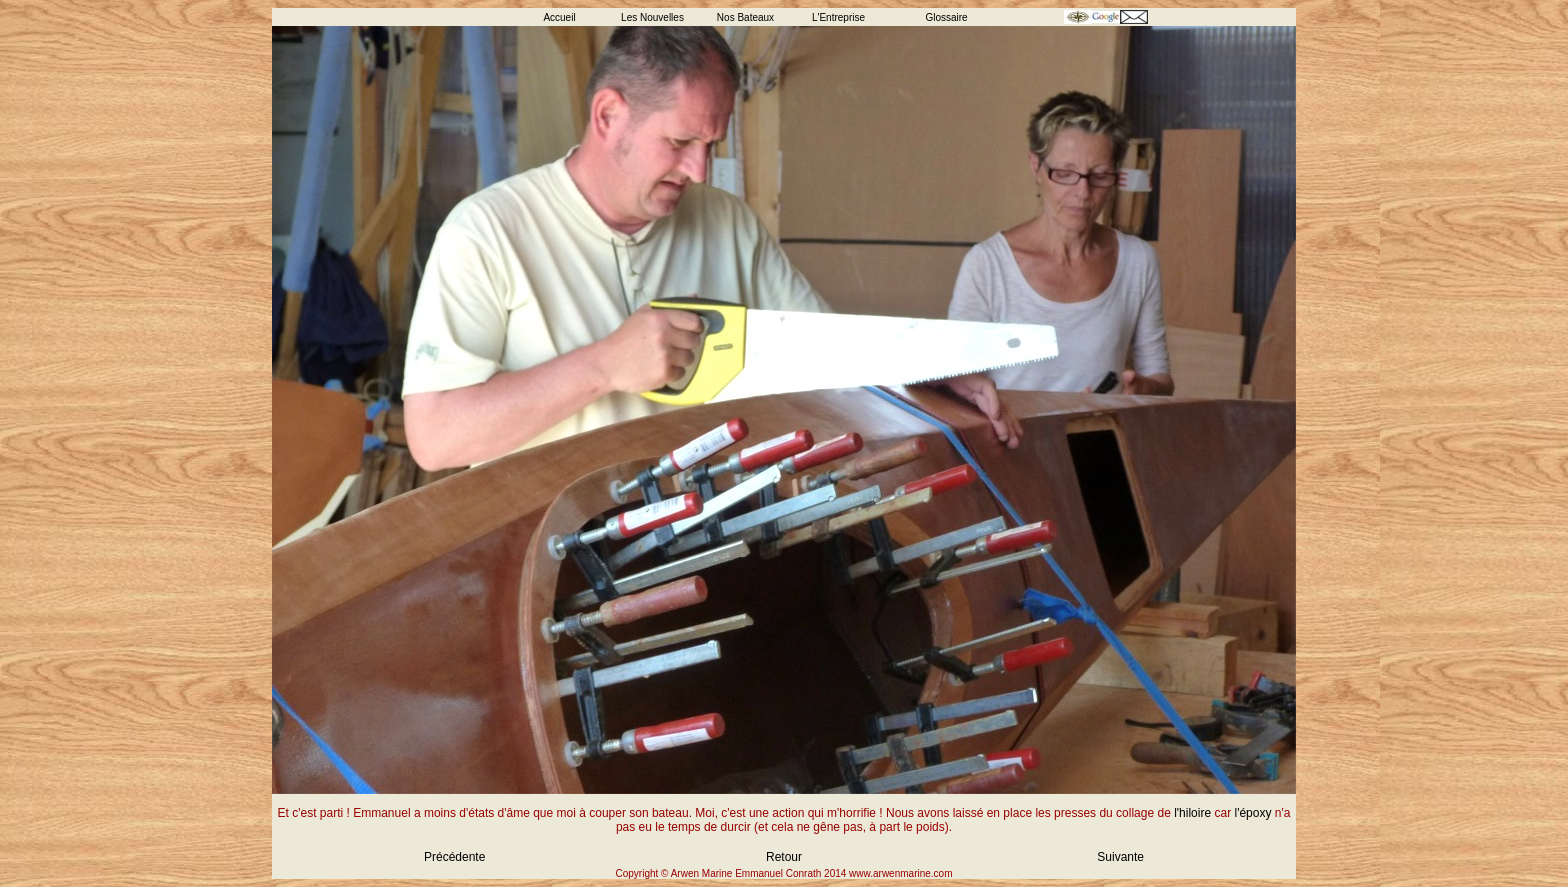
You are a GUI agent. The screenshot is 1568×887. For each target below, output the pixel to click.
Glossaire (946, 17)
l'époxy (1252, 813)
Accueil (559, 17)
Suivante (1120, 857)
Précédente (454, 857)
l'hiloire (1192, 813)
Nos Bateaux (745, 17)
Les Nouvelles (652, 17)
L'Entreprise (838, 17)
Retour (784, 857)
